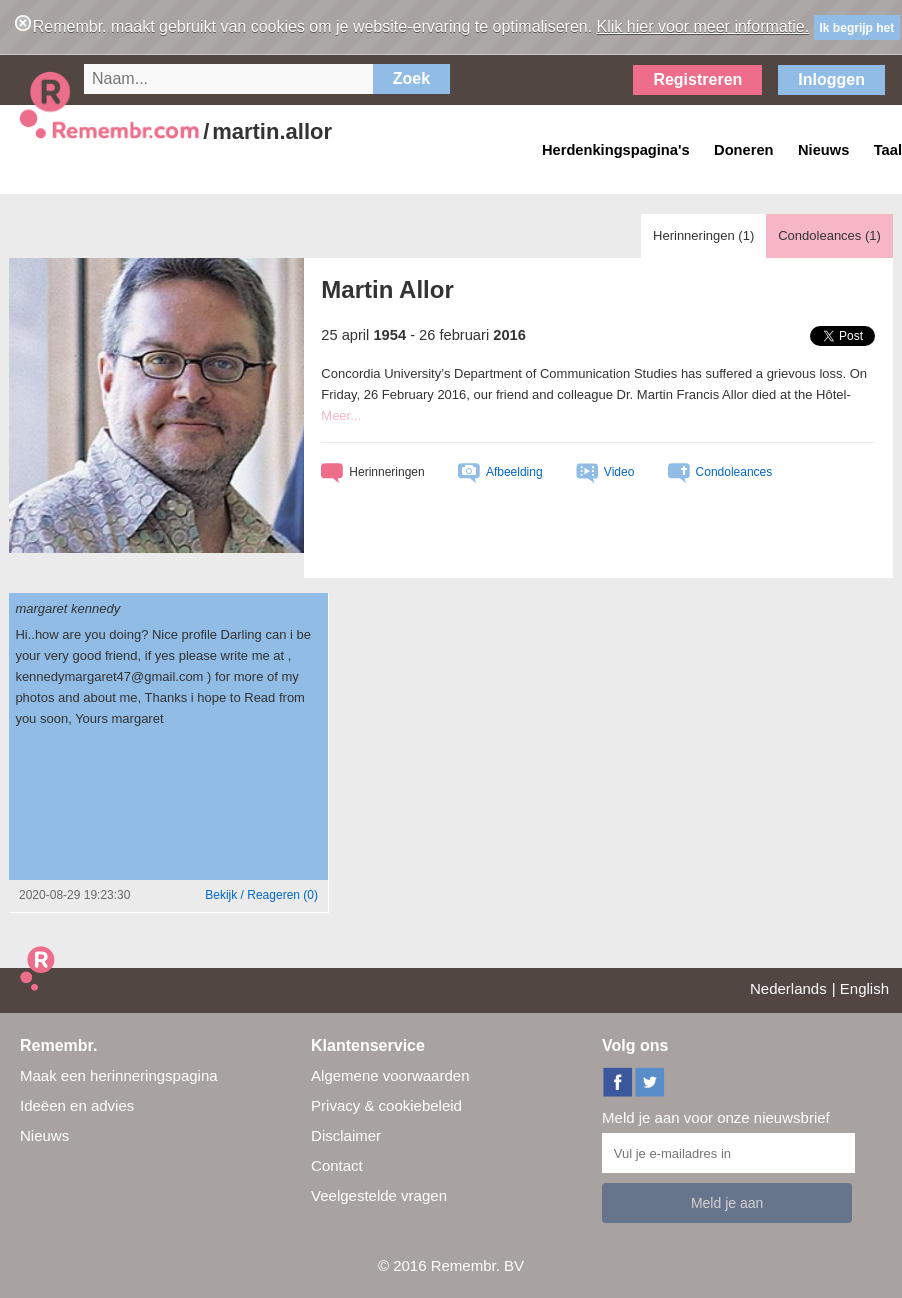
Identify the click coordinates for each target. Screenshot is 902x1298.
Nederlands (788, 988)
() (261, 895)
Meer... (341, 415)
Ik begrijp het (857, 28)
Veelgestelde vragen (379, 1195)
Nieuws (44, 1135)
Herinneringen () (703, 235)
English (864, 988)
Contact (337, 1165)
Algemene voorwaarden (390, 1075)
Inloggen (831, 79)
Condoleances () (829, 235)
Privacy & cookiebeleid (386, 1105)
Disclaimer (346, 1135)
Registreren (697, 79)
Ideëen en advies (77, 1105)
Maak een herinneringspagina (119, 1075)
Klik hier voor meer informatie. (703, 26)
